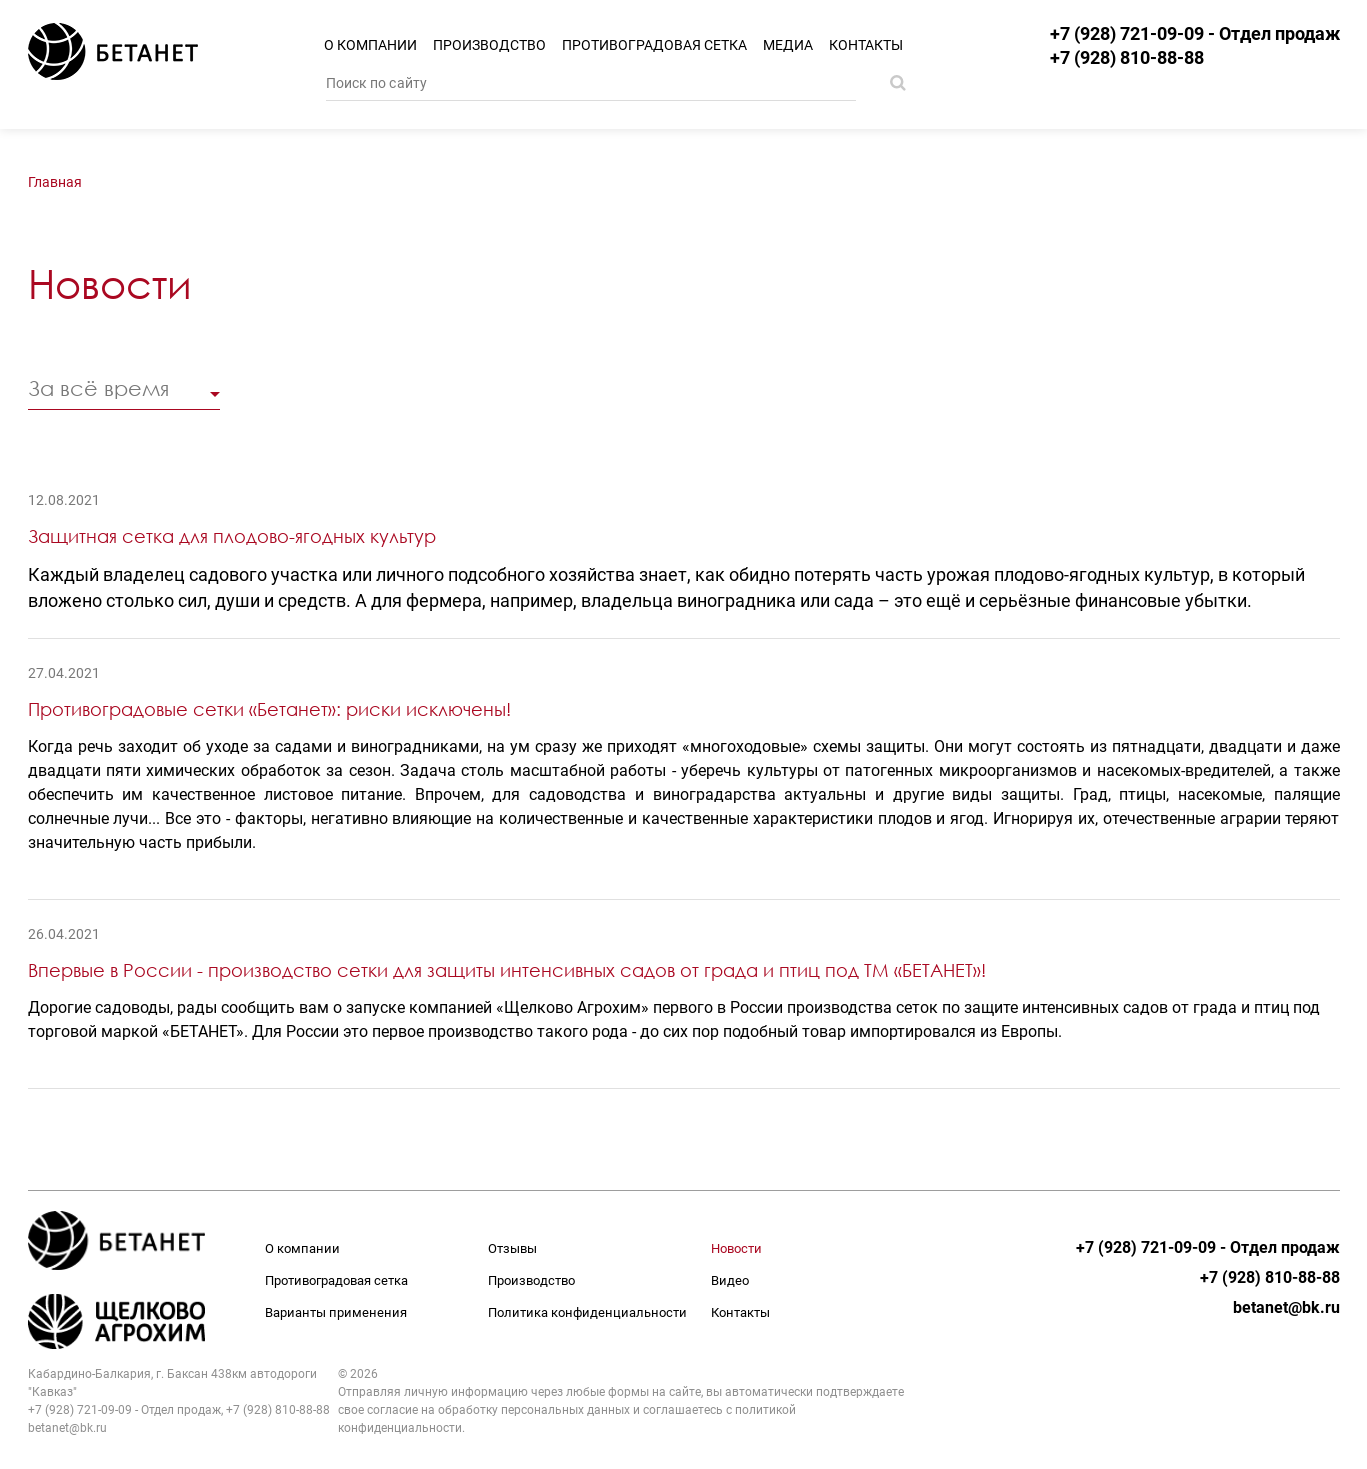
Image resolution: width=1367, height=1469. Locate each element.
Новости (736, 1248)
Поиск (898, 83)
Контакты (866, 45)
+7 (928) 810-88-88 (1127, 58)
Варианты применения (336, 1312)
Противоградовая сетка (654, 45)
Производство (489, 45)
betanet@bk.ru (1286, 1308)
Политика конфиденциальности (587, 1312)
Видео (730, 1280)
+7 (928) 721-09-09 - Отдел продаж (1195, 34)
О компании (370, 45)
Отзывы (512, 1248)
